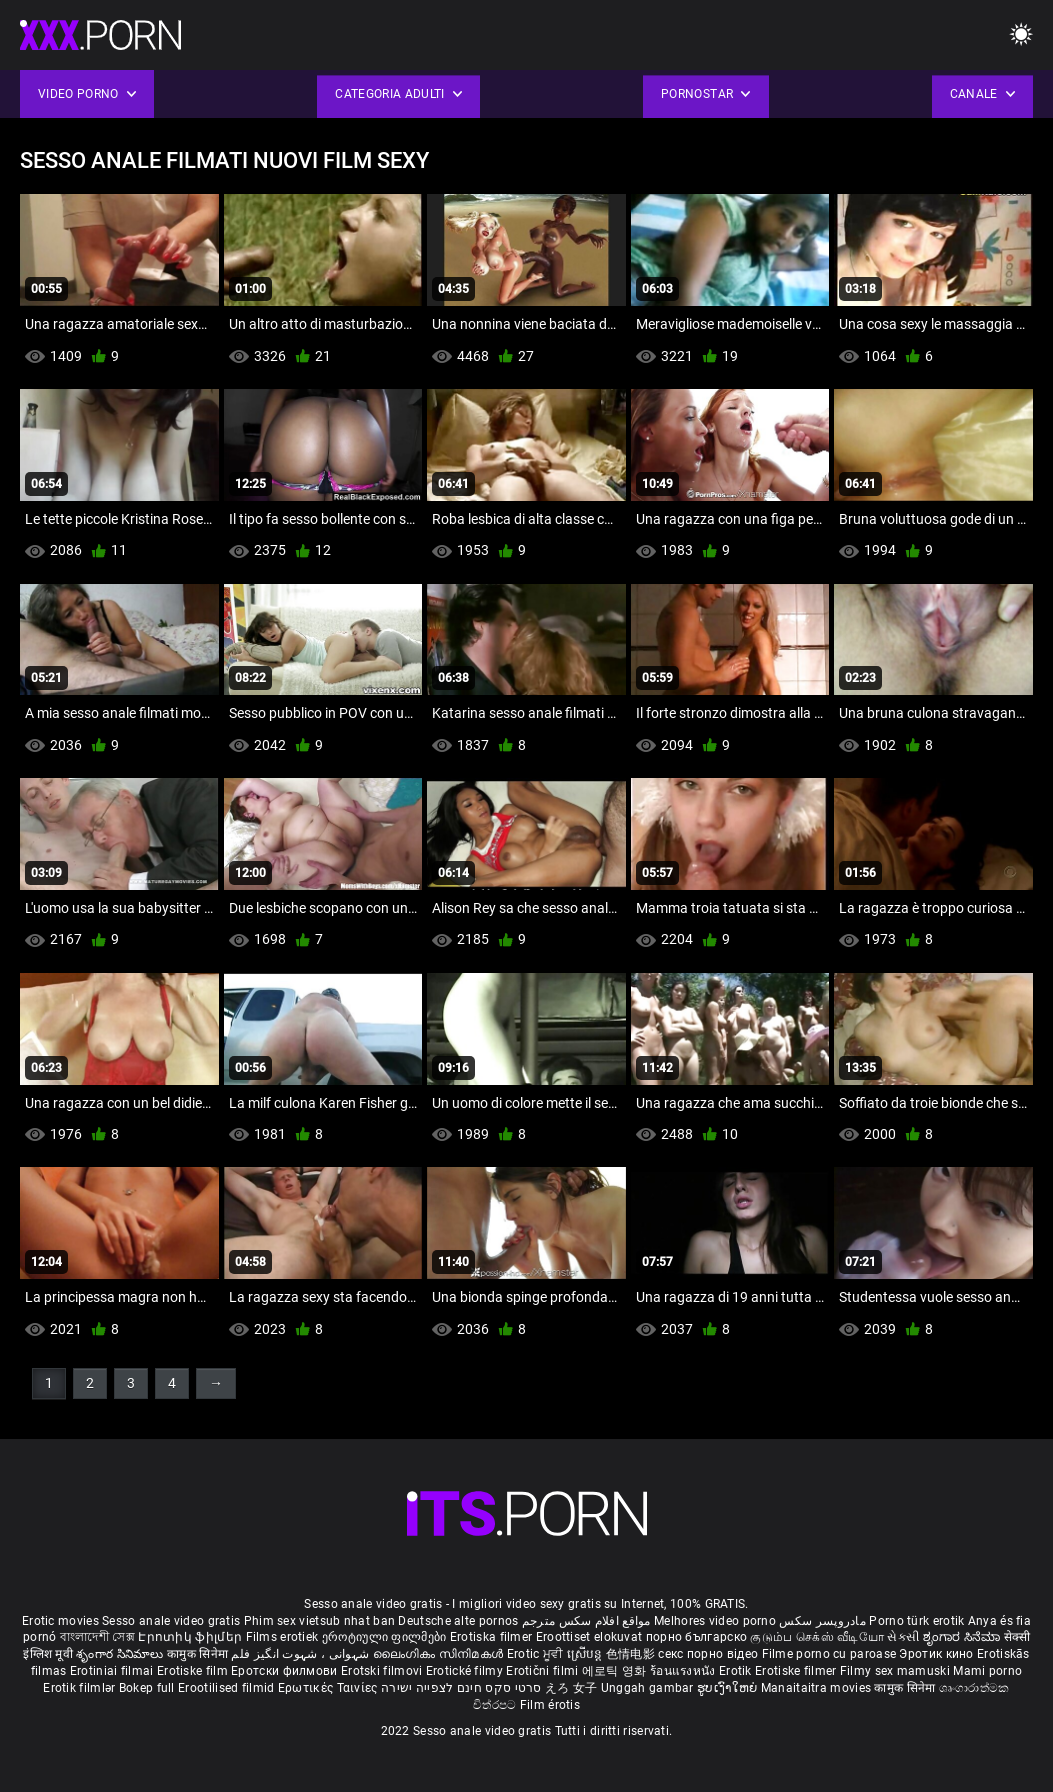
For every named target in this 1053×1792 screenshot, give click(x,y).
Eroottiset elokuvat (591, 1637)
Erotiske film (194, 1671)
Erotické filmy (466, 1671)
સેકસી (903, 1637)
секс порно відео (708, 1654)
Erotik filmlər (81, 1688)
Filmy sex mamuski (895, 1671)
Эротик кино (938, 1654)
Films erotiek (282, 1637)
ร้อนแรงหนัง (684, 1671)
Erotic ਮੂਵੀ (537, 1654)
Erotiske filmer (797, 1671)
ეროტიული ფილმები (386, 1637)
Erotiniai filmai (113, 1671)
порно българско (697, 1637)
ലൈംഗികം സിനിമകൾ (440, 1654)
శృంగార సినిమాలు (121, 1654)
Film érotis (550, 1705)
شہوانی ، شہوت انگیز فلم (301, 1654)
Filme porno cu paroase (829, 1654)
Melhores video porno (715, 1621)
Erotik (737, 1671)
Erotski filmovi (383, 1671)
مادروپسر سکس (822, 1621)
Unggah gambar (649, 1688)
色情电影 (632, 1654)
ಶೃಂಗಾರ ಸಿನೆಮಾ (963, 1637)
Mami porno (987, 1671)
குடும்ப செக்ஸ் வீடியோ (817, 1637)
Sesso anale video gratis (171, 1621)
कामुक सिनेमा (199, 1654)
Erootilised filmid (228, 1688)
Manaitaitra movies (818, 1688)
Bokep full (147, 1688)
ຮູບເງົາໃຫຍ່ (729, 1688)
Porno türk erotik (916, 1621)
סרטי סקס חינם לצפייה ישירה (461, 1688)
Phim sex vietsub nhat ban (320, 1621)
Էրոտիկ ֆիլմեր (191, 1637)
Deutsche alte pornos (458, 1621)
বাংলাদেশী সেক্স (97, 1637)
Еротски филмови (286, 1671)
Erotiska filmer (493, 1637)
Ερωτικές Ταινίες (329, 1688)
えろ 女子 (571, 1688)
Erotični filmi (544, 1671)
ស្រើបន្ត (586, 1654)
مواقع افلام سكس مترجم (586, 1621)
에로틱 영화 (616, 1671)
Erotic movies (62, 1621)
